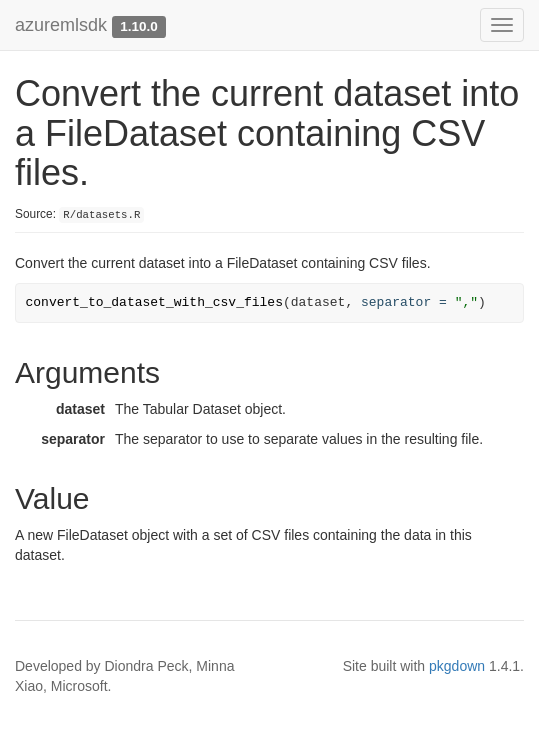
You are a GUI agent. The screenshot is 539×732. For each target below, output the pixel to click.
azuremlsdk (61, 25)
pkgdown (457, 666)
